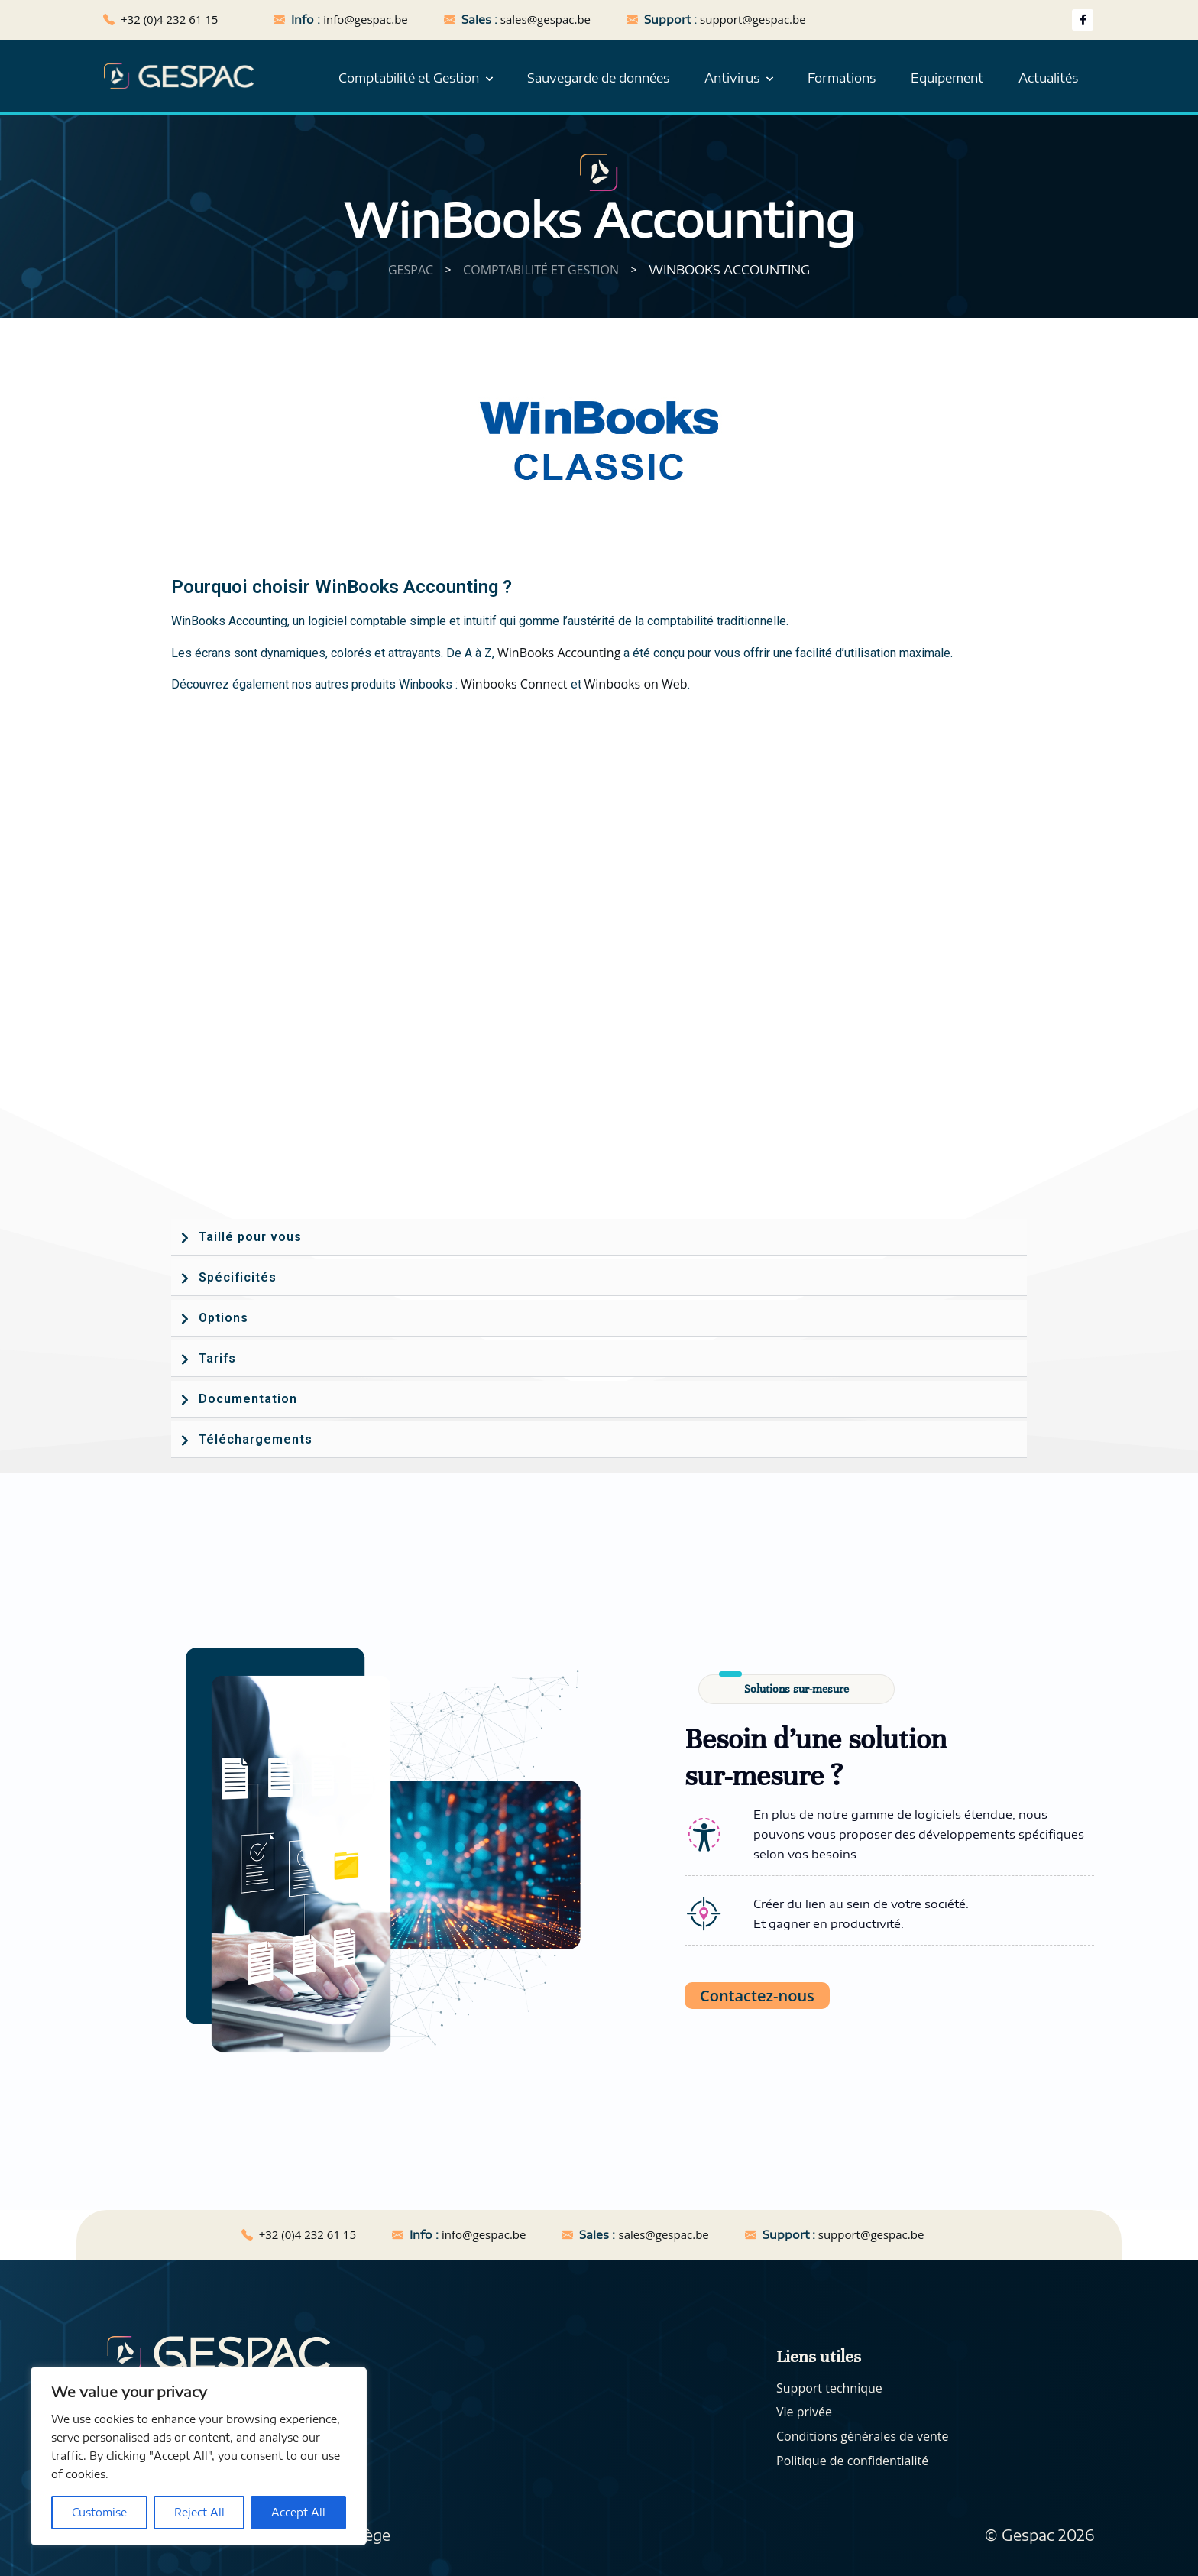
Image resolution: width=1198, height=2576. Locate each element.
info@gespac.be (365, 19)
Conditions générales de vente (862, 2436)
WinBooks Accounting (558, 652)
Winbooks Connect (514, 684)
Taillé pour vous (250, 1237)
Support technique (829, 2388)
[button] (599, 1237)
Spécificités (238, 1277)
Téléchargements (255, 1439)
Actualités (1048, 78)
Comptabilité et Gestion (408, 78)
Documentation (248, 1399)
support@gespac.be (753, 19)
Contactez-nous (757, 1995)
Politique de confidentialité (852, 2460)
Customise (99, 2512)
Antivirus (731, 78)
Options (223, 1318)
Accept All (298, 2512)
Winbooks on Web (636, 684)
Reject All (199, 2512)
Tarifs (217, 1358)
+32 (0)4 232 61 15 (169, 19)
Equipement (947, 78)
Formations (842, 78)
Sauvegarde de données (598, 78)
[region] (199, 2456)
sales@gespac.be (545, 19)
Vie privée (804, 2411)
